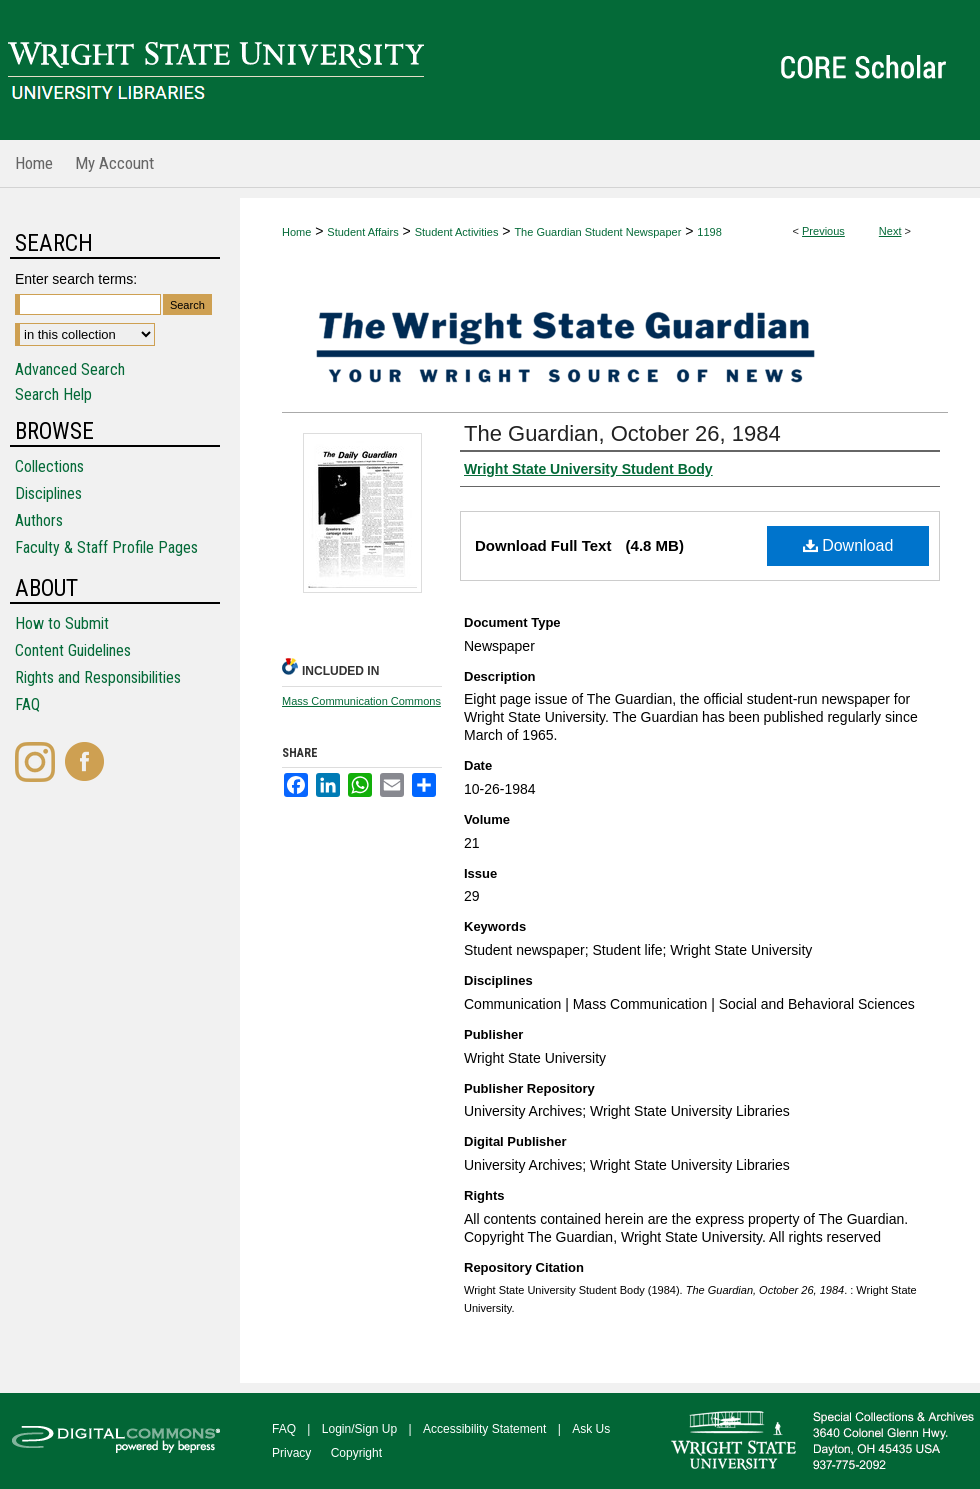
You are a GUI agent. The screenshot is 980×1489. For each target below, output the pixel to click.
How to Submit (62, 623)
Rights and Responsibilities (98, 677)
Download (848, 545)
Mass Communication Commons (361, 701)
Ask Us (591, 1429)
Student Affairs (362, 232)
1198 (709, 232)
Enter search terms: (76, 279)
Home (296, 232)
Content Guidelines (73, 650)
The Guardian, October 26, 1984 (622, 433)
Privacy (291, 1453)
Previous (823, 231)
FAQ (27, 704)
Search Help (53, 394)
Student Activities (457, 232)
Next (890, 231)
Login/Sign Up (359, 1429)
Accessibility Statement (484, 1429)
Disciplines (48, 493)
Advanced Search (70, 369)
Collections (49, 466)
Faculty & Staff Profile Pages (106, 547)
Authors (39, 520)
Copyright (356, 1453)
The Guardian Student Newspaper (597, 232)
